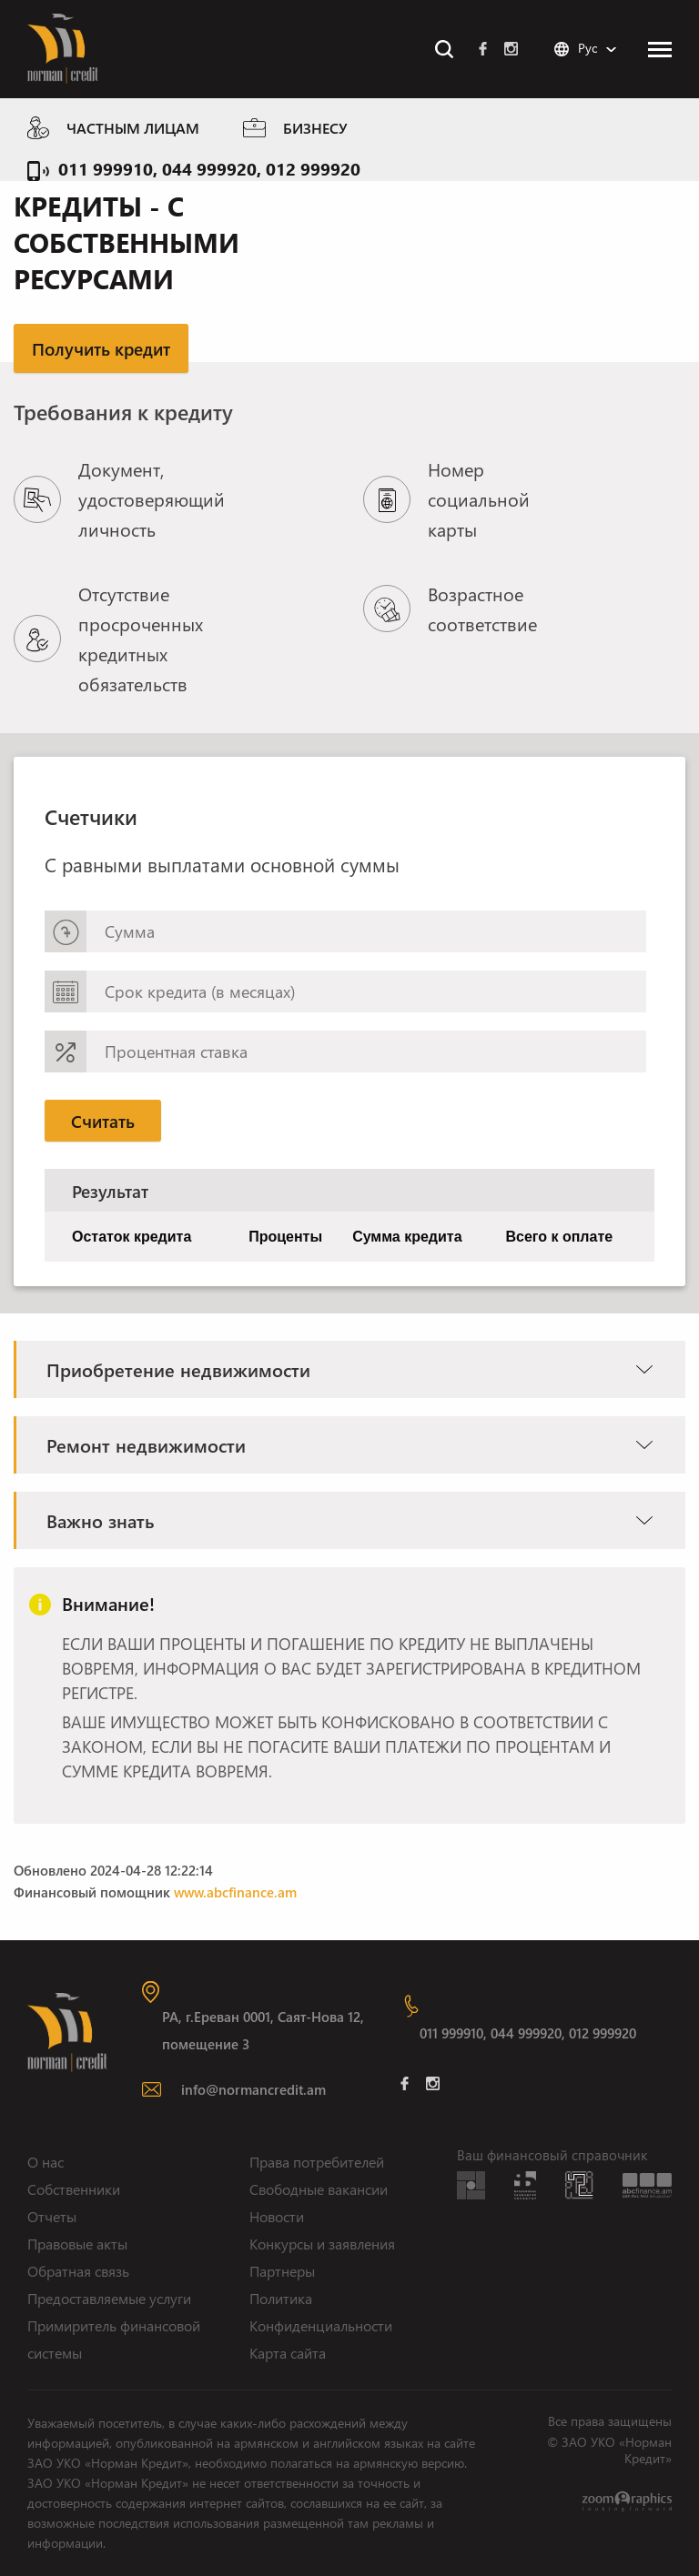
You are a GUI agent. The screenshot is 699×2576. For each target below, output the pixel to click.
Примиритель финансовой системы (113, 2339)
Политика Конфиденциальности (320, 2312)
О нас (45, 2161)
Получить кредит (101, 348)
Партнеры (282, 2270)
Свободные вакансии (318, 2189)
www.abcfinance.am (235, 1892)
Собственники (73, 2189)
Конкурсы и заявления (322, 2243)
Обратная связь (78, 2270)
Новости (276, 2216)
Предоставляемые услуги (109, 2298)
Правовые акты (77, 2243)
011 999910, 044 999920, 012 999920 (209, 168)
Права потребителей (316, 2161)
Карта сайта (287, 2352)
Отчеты (51, 2216)
